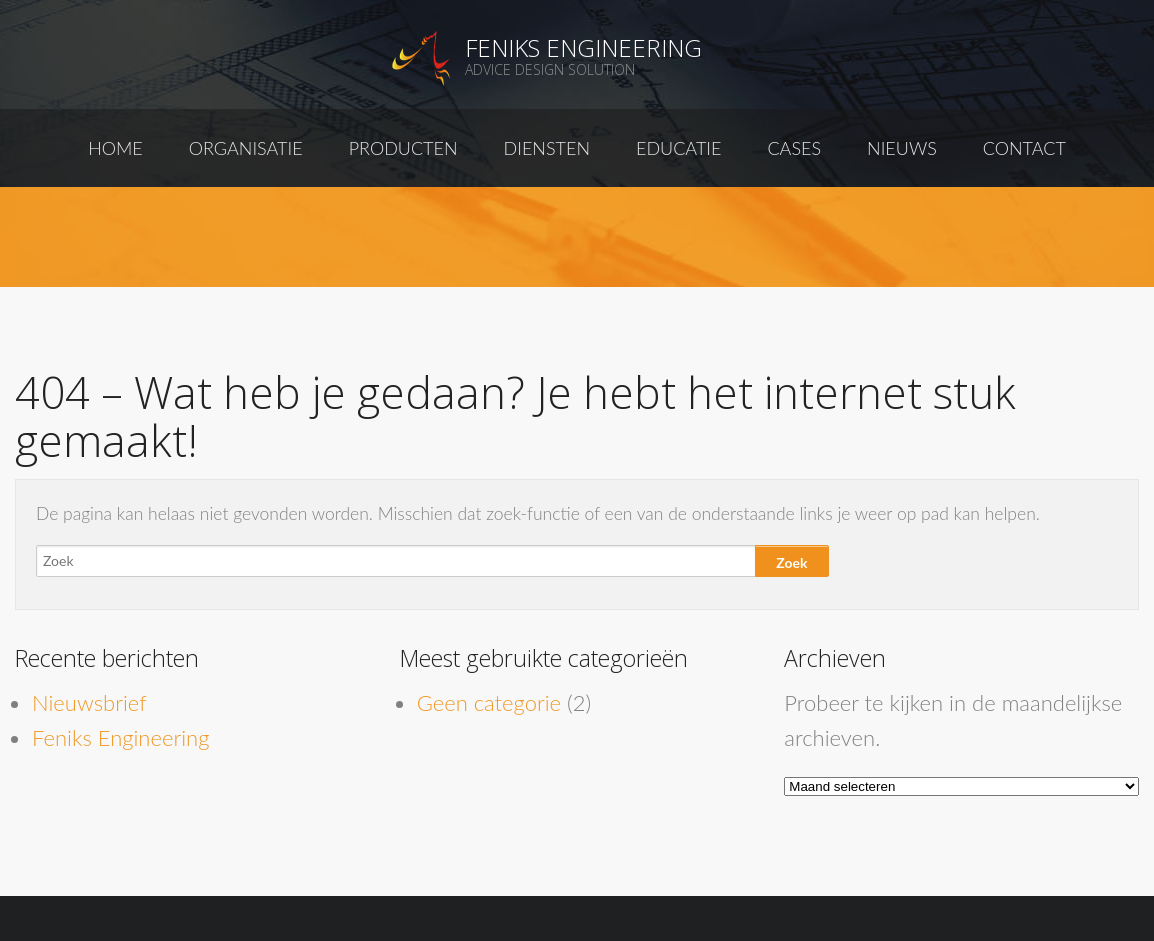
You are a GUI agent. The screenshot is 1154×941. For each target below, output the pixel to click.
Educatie (678, 148)
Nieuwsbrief (89, 702)
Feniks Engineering (583, 47)
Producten (403, 148)
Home (115, 148)
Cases (794, 148)
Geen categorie (489, 702)
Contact (1024, 148)
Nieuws (902, 148)
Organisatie (246, 148)
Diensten (547, 148)
